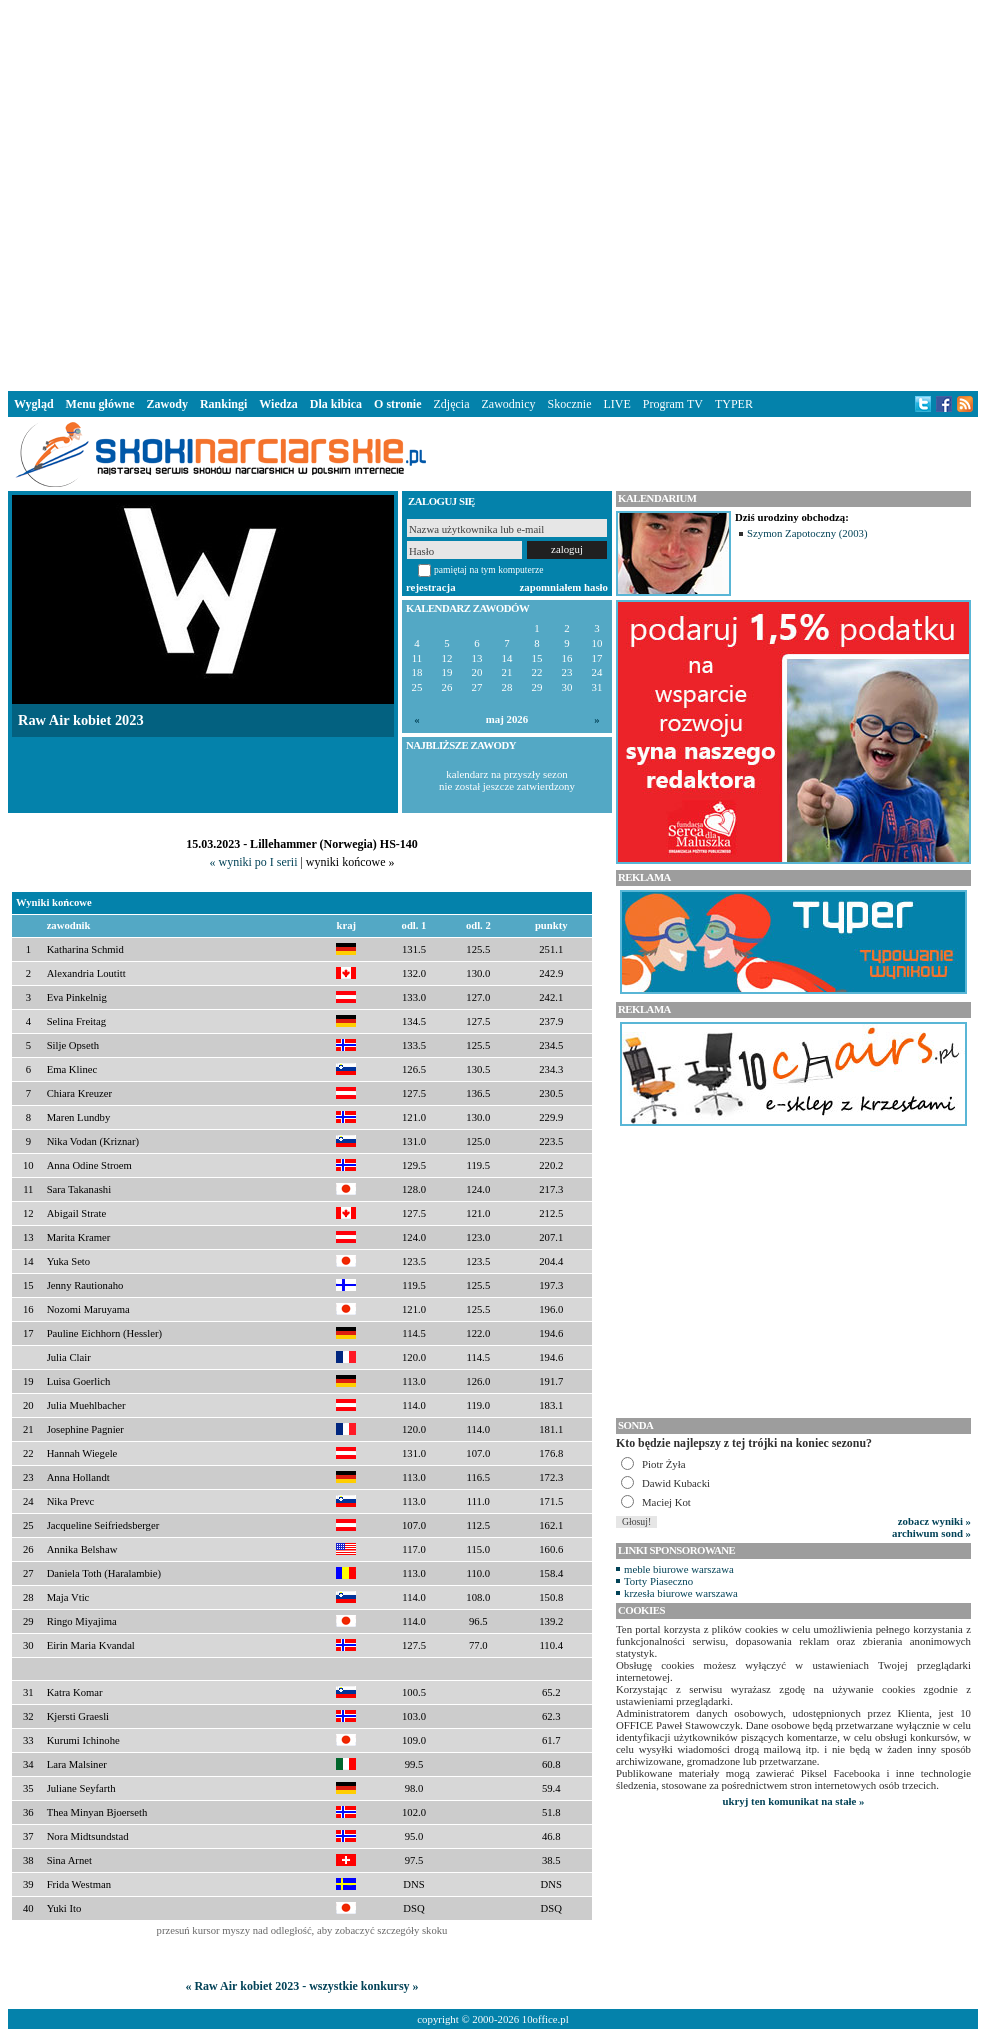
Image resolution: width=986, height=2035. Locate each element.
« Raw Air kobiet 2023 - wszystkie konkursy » (301, 1986)
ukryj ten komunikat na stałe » (794, 1801)
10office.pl (545, 2019)
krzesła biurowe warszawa (681, 1593)
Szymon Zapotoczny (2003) (807, 533)
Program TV (673, 404)
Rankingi (223, 404)
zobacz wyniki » (934, 1521)
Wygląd (34, 404)
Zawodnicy (509, 404)
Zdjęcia (452, 404)
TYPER (734, 404)
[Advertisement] (305, 191)
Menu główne (100, 404)
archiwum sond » (931, 1533)
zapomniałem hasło (564, 587)
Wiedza (278, 404)
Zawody (167, 404)
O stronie (397, 404)
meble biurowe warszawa (679, 1569)
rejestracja (431, 587)
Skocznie (569, 404)
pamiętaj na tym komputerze (489, 569)
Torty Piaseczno (658, 1581)
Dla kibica (336, 404)
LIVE (616, 404)
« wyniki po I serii (253, 862)
